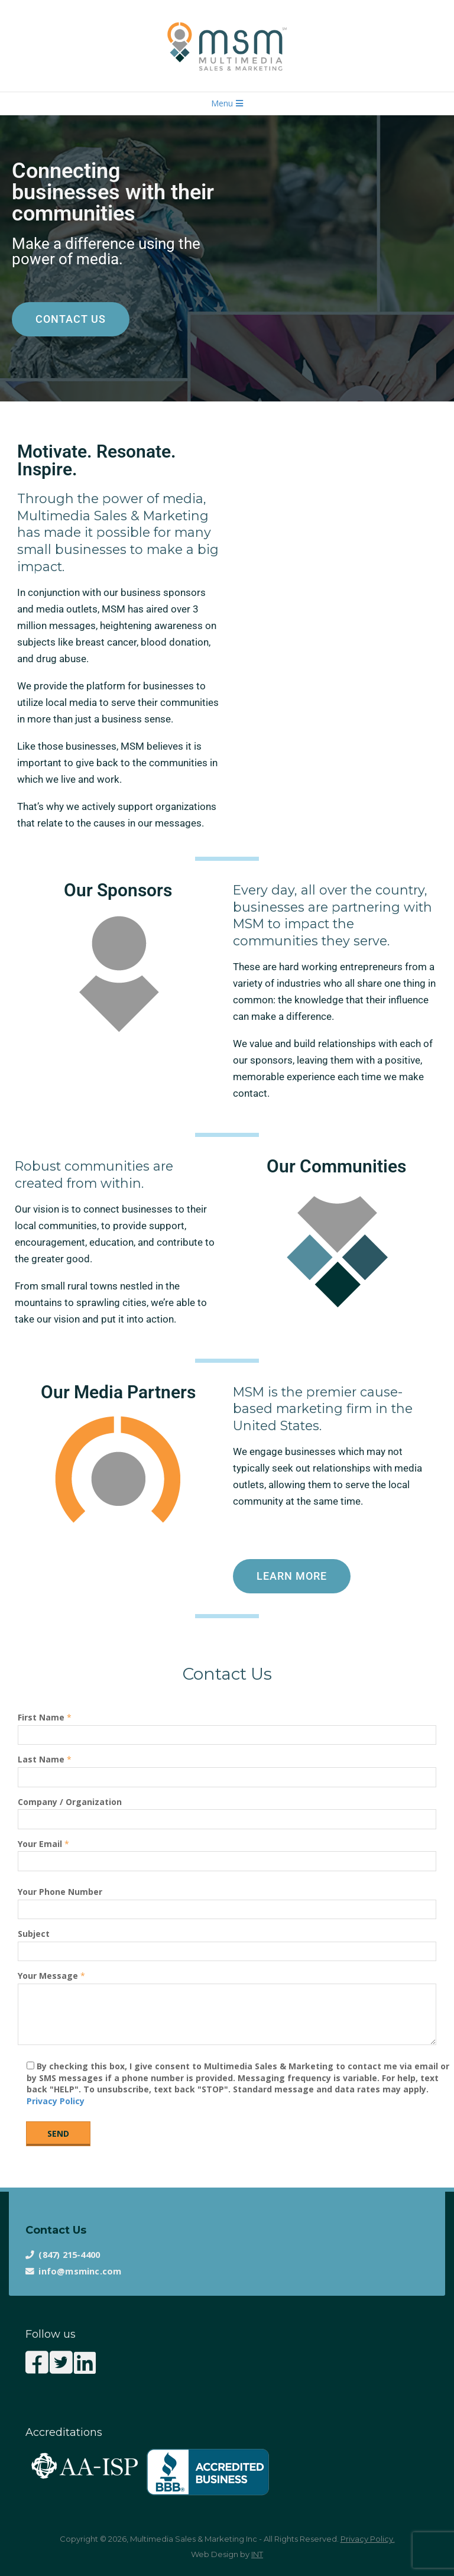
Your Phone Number (227, 1900)
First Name (227, 1726)
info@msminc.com (79, 2271)
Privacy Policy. (367, 2538)
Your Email (227, 1852)
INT (257, 2554)
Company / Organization (227, 1810)
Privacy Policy (56, 2101)
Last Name (227, 1768)
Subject (227, 1942)
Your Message (227, 2008)
